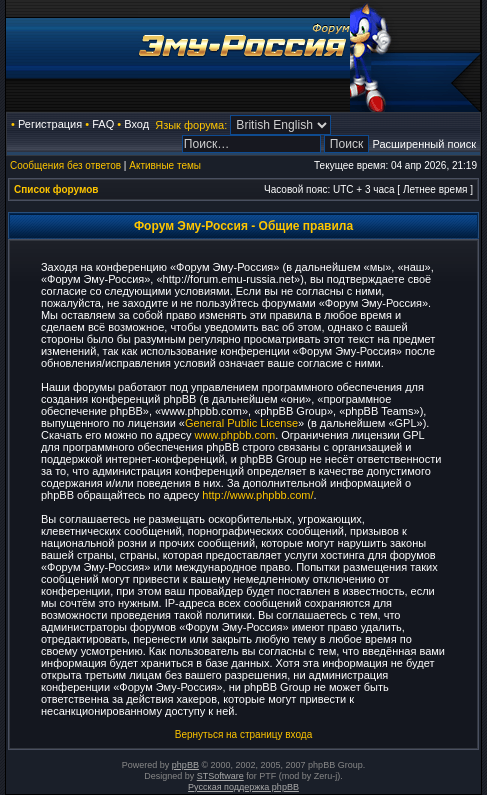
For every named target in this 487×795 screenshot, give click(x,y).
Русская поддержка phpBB (243, 787)
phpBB (185, 765)
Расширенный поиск (424, 144)
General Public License (241, 423)
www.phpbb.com (234, 435)
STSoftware (220, 776)
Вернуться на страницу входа (243, 734)
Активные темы (165, 165)
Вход (136, 124)
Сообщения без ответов (65, 165)
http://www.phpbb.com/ (257, 495)
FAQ (103, 124)
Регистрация (50, 124)
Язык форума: (191, 125)
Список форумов (56, 189)
